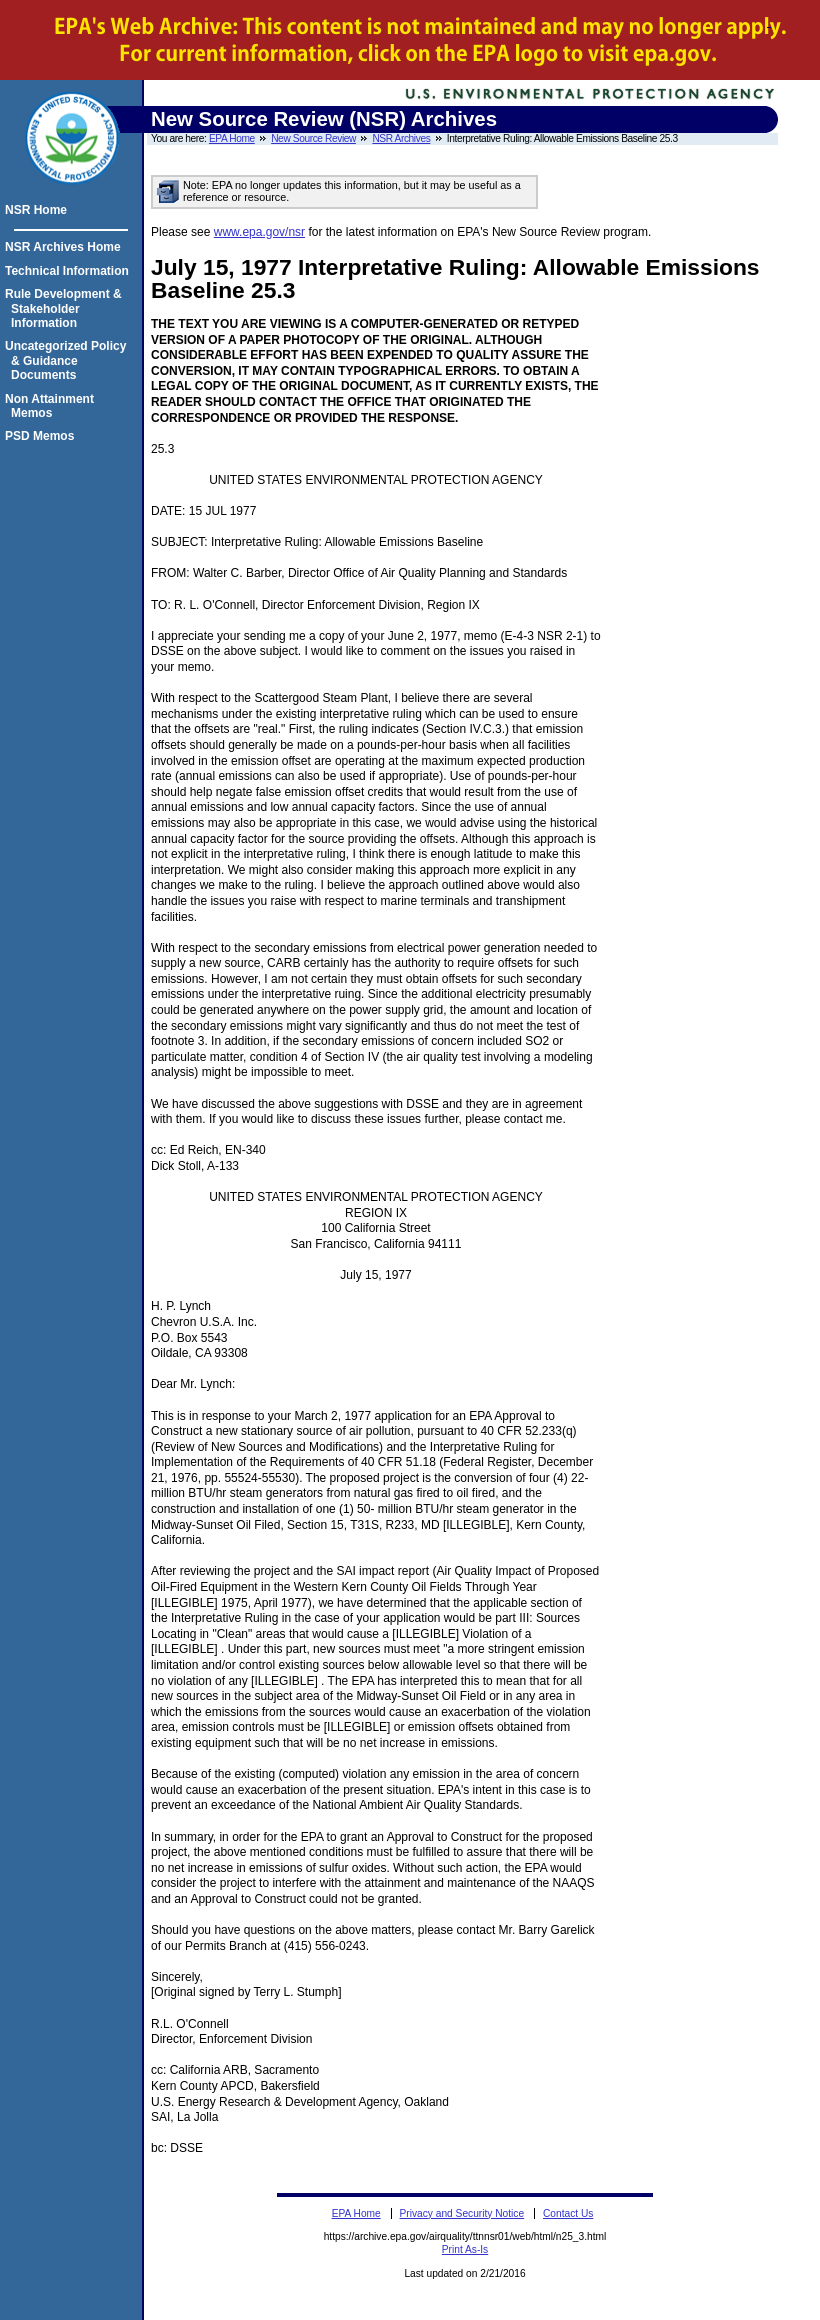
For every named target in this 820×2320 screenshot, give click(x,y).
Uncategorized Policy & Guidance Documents (68, 360)
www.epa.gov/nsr (259, 232)
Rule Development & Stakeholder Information (66, 308)
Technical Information (70, 271)
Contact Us (568, 2213)
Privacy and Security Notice (462, 2213)
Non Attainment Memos (52, 406)
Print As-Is (465, 2249)
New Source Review (313, 138)
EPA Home (232, 138)
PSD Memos (42, 436)
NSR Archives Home (66, 247)
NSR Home (39, 210)
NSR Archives (401, 138)
